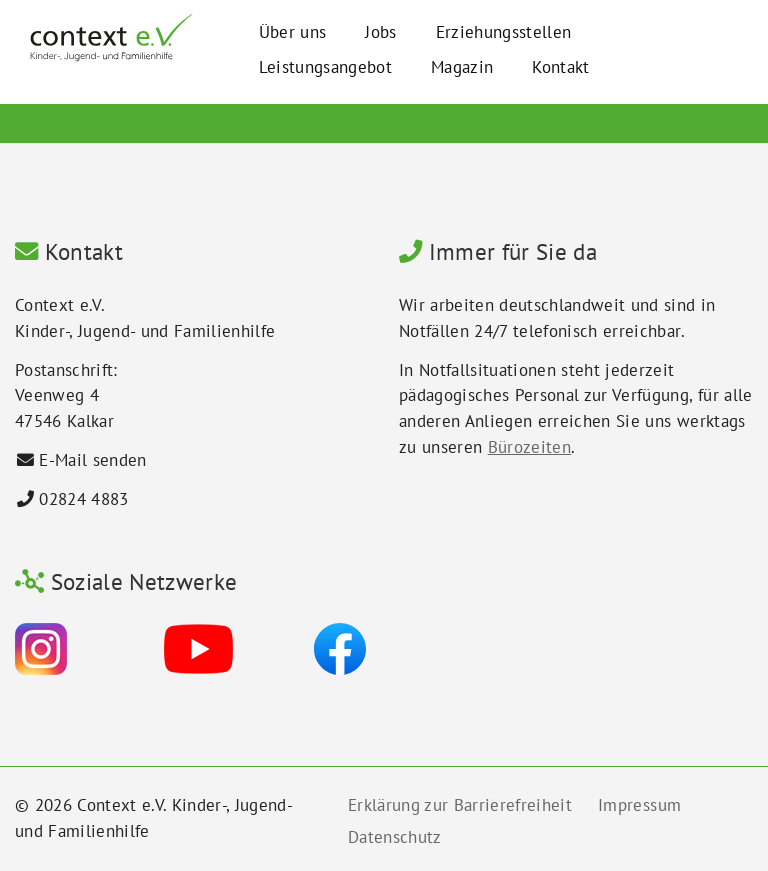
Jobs (380, 32)
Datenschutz (395, 837)
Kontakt (560, 67)
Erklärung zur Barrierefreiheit (460, 805)
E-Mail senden (92, 460)
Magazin (462, 67)
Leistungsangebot (325, 67)
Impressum (639, 805)
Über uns (293, 32)
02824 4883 (83, 499)
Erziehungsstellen (504, 32)
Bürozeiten (529, 447)
